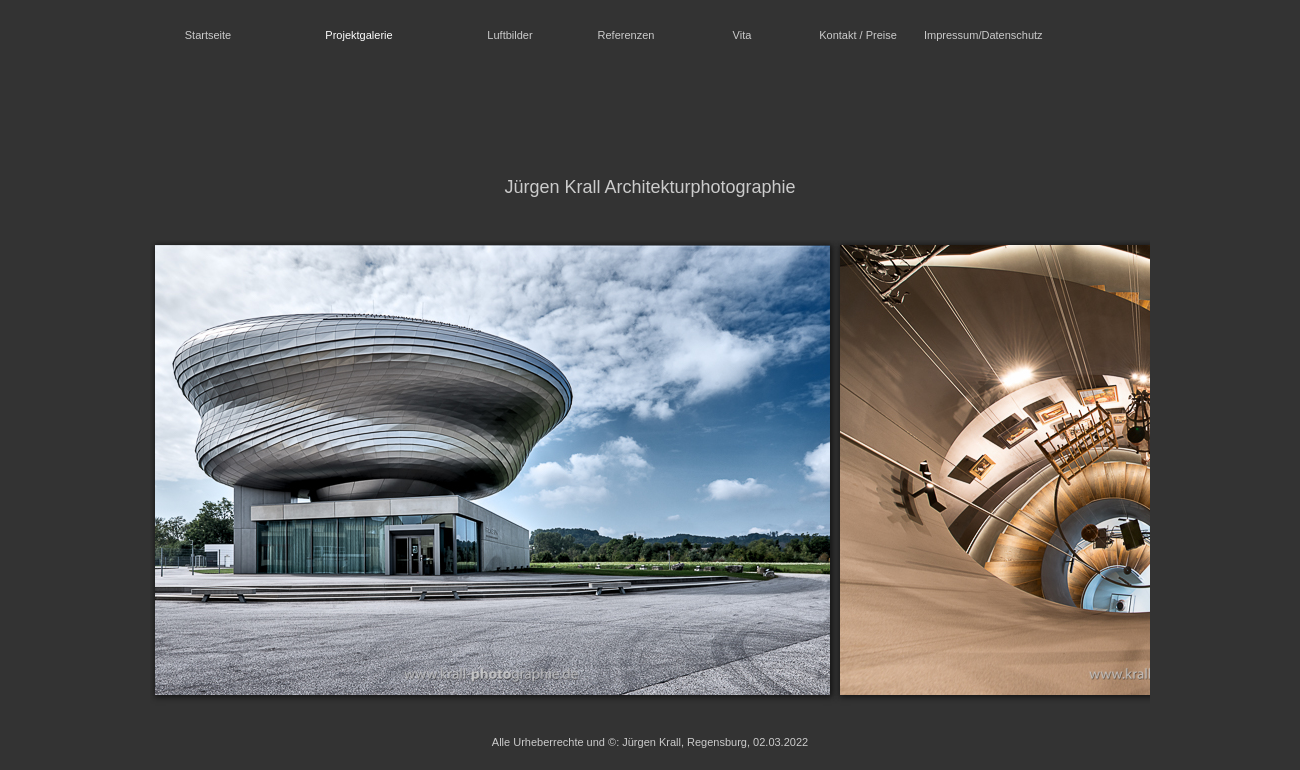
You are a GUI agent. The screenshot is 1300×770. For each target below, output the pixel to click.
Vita (742, 35)
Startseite (208, 35)
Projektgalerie (358, 35)
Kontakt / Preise (858, 35)
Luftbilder (509, 35)
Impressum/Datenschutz (978, 35)
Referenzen (626, 35)
